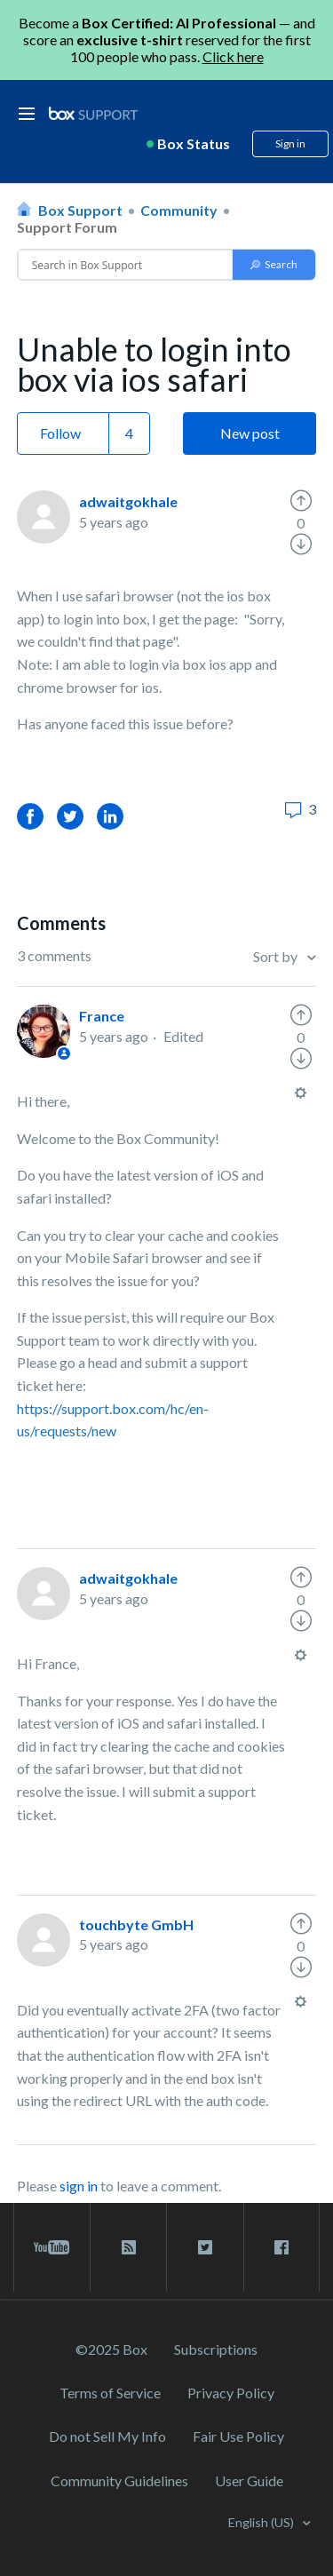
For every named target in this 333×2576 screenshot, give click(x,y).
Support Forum (67, 227)
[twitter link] (204, 2247)
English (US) (262, 2522)
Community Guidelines (119, 2480)
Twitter (70, 815)
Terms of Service (110, 2392)
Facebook (30, 815)
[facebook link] (281, 2247)
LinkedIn (110, 815)
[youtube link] (52, 2247)
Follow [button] (60, 433)
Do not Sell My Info (107, 2436)
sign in (78, 2185)
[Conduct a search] (126, 265)
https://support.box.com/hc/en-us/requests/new (113, 1420)
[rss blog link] (128, 2247)
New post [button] (250, 433)
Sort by (276, 956)
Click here (233, 56)
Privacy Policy (230, 2392)
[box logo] (93, 113)
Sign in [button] (290, 143)
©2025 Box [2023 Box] (111, 2349)
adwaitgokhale (128, 501)
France (101, 1015)
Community (179, 210)
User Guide (249, 2480)
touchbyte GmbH (136, 1924)
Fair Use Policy (238, 2436)
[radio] (301, 501)
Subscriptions (216, 2349)
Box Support (80, 210)
